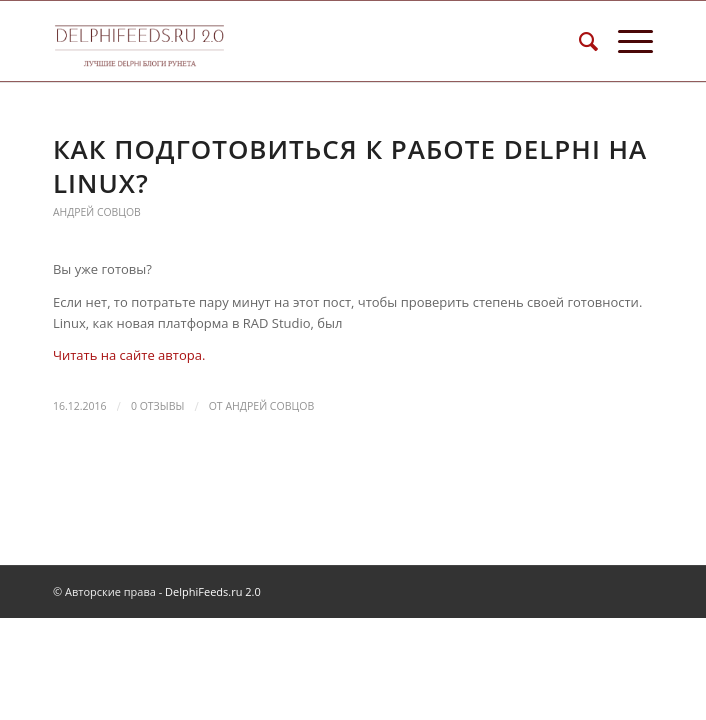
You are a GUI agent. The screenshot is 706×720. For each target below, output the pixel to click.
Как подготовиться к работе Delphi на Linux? (350, 166)
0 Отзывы (157, 406)
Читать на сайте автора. (129, 355)
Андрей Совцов (97, 212)
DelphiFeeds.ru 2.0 (213, 591)
